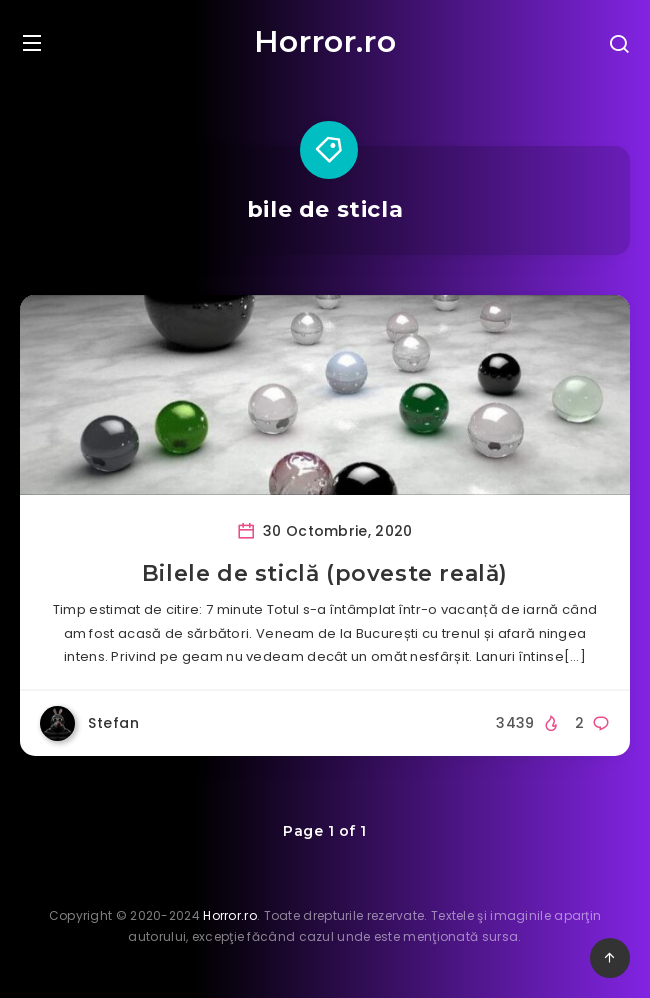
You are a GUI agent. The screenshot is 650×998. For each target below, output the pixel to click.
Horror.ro (325, 41)
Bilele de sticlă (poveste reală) (325, 573)
